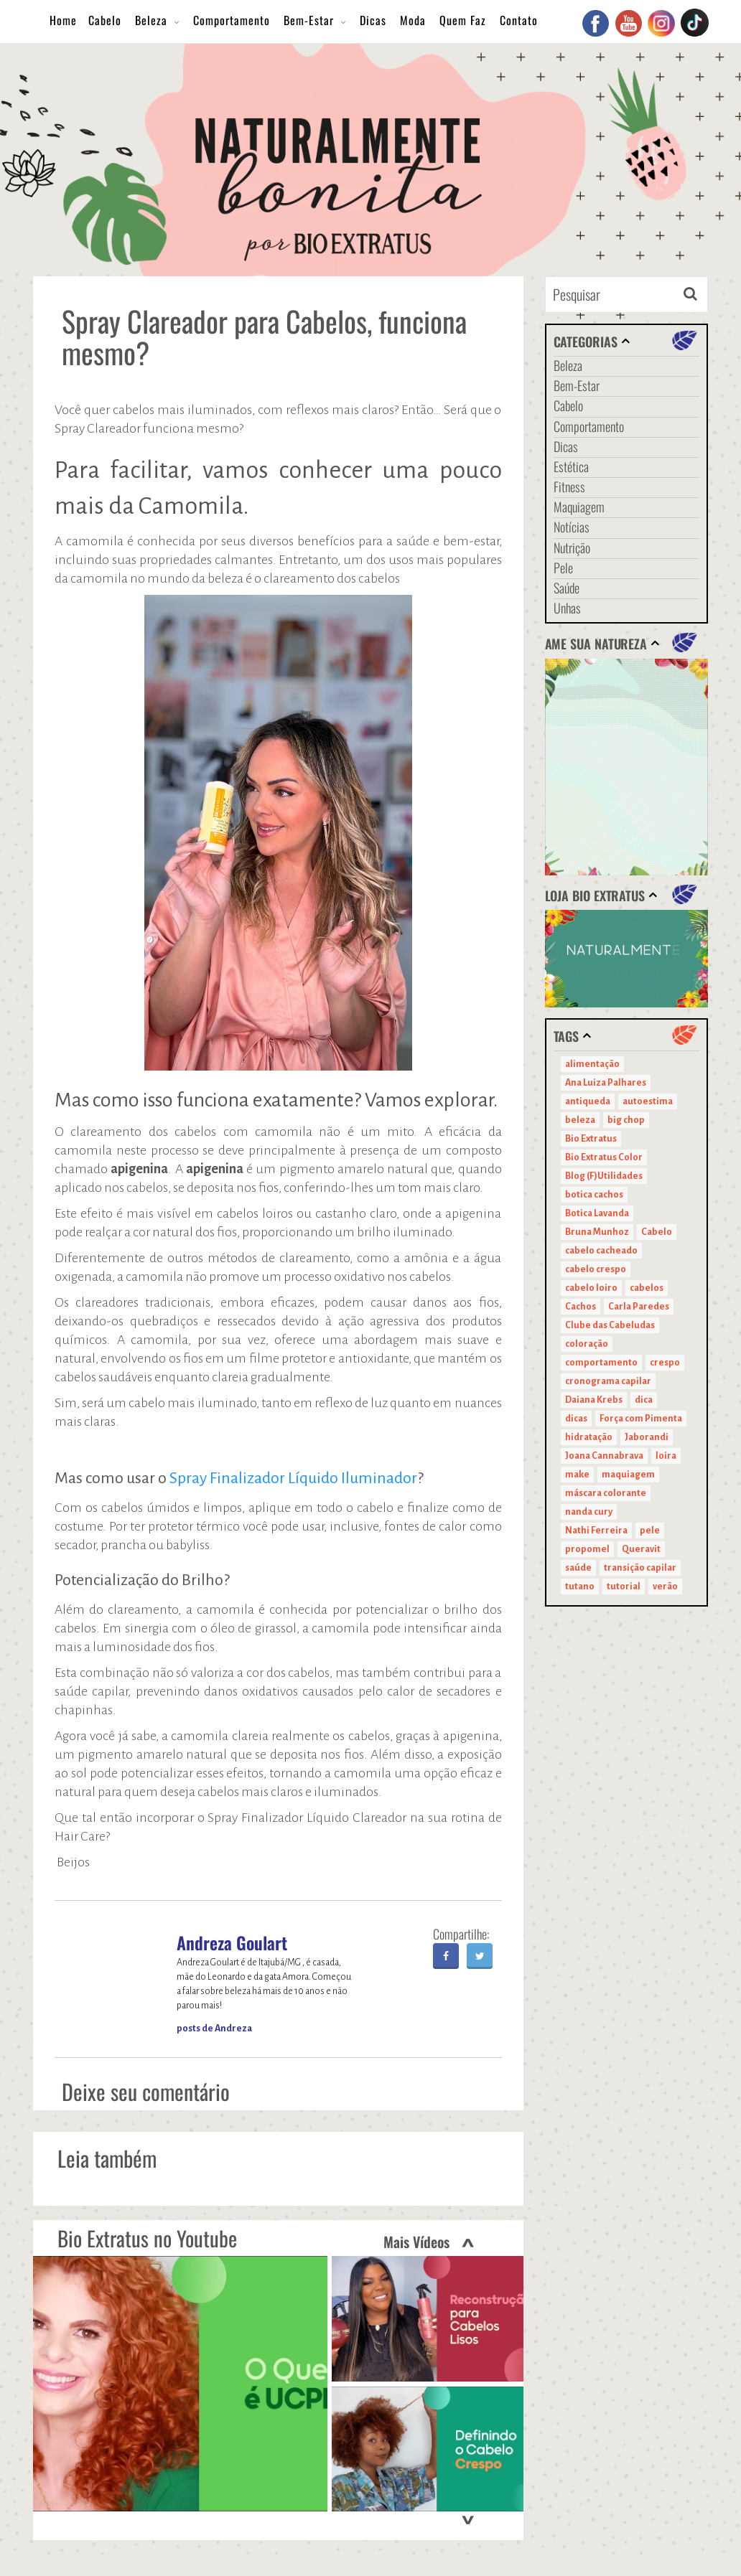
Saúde (566, 587)
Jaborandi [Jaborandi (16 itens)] (646, 1437)
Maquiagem (579, 506)
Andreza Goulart (232, 1942)
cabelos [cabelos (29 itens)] (646, 1288)
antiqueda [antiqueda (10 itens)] (587, 1101)
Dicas (373, 20)
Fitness (569, 486)
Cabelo (104, 20)
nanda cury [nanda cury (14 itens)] (588, 1512)
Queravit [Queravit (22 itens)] (641, 1549)
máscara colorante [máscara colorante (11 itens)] (605, 1493)
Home (63, 20)
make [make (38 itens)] (577, 1475)
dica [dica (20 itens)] (644, 1400)
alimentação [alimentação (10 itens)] (592, 1064)
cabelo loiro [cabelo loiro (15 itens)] (591, 1288)
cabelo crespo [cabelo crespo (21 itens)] (595, 1269)
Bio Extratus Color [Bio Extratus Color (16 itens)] (604, 1157)
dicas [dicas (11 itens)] (576, 1419)
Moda (413, 20)
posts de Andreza (214, 2028)
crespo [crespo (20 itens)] (665, 1363)
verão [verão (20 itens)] (665, 1586)
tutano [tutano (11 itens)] (580, 1586)
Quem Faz (462, 20)
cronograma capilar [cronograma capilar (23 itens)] (608, 1381)
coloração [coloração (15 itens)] (586, 1344)
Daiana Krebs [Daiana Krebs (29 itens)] (594, 1400)
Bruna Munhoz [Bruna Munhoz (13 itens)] (597, 1232)
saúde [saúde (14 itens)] (578, 1568)
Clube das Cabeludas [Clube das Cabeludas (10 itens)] (610, 1325)
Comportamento (231, 20)
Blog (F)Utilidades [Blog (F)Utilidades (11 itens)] (604, 1176)
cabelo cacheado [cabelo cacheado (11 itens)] (601, 1251)
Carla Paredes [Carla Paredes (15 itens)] (638, 1307)
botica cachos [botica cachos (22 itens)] (594, 1195)
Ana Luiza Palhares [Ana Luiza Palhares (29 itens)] (605, 1083)
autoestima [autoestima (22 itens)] (648, 1101)
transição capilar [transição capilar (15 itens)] (640, 1568)
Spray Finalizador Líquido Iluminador (293, 1478)
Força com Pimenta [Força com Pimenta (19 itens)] (641, 1419)
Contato (519, 20)
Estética (571, 466)
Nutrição (572, 547)
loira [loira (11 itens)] (666, 1456)
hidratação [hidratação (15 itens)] (588, 1437)
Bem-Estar (309, 20)
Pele (563, 567)
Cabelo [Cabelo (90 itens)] (656, 1232)
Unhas (567, 607)
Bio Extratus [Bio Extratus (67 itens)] (591, 1139)
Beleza (151, 20)
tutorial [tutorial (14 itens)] (623, 1586)
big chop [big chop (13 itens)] (626, 1120)
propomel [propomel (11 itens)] (587, 1549)
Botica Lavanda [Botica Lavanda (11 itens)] (597, 1213)
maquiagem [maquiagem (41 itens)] (628, 1475)
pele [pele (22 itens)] (650, 1531)
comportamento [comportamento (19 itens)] (601, 1363)
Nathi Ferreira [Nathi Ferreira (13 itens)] (596, 1531)
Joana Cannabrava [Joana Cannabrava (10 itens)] (604, 1456)
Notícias (571, 526)
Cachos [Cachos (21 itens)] (580, 1307)
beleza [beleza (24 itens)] (580, 1120)
